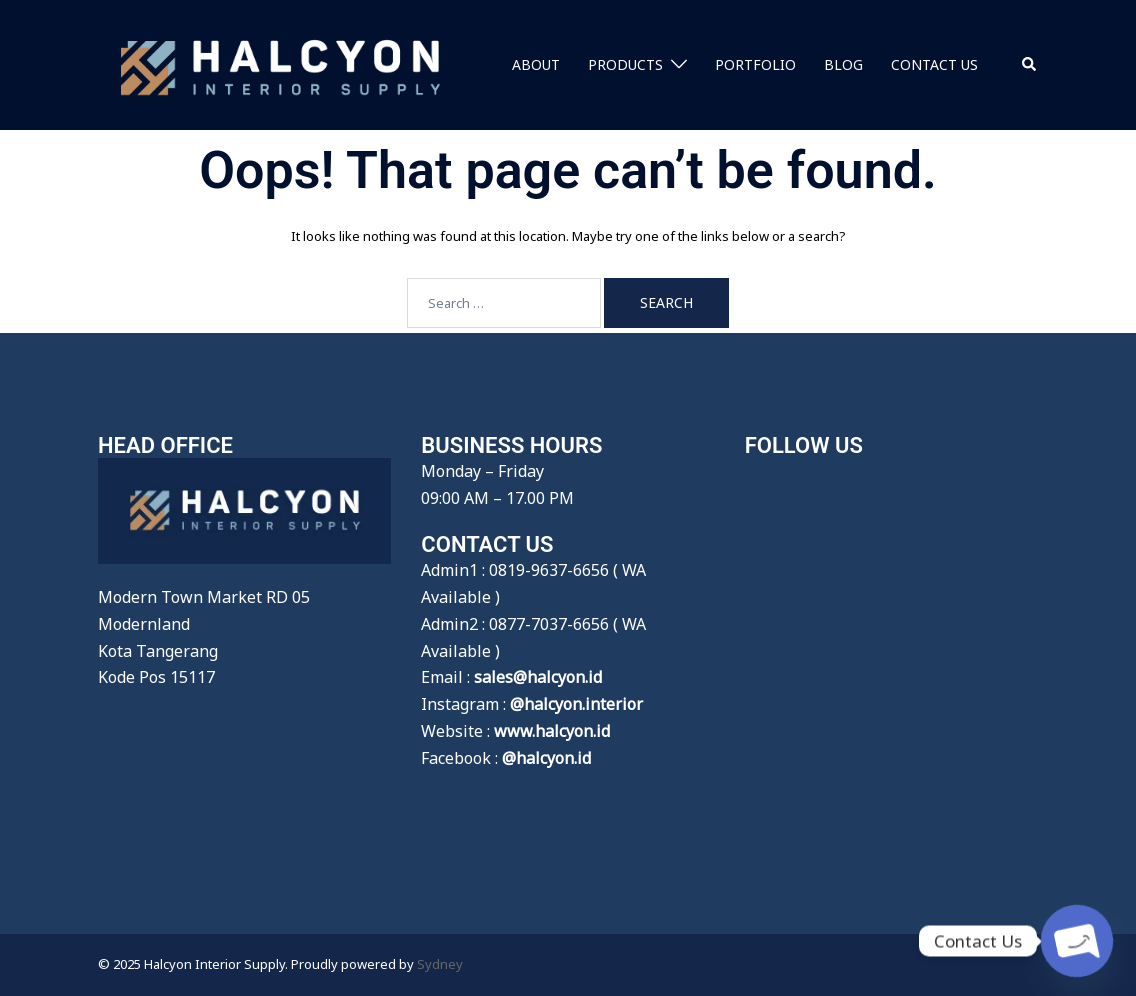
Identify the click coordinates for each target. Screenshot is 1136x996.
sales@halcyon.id (538, 677)
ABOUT (536, 64)
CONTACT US (934, 64)
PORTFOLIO (755, 64)
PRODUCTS (625, 64)
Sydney (440, 964)
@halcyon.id (546, 758)
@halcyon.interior (576, 704)
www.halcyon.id (552, 731)
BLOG (843, 64)
